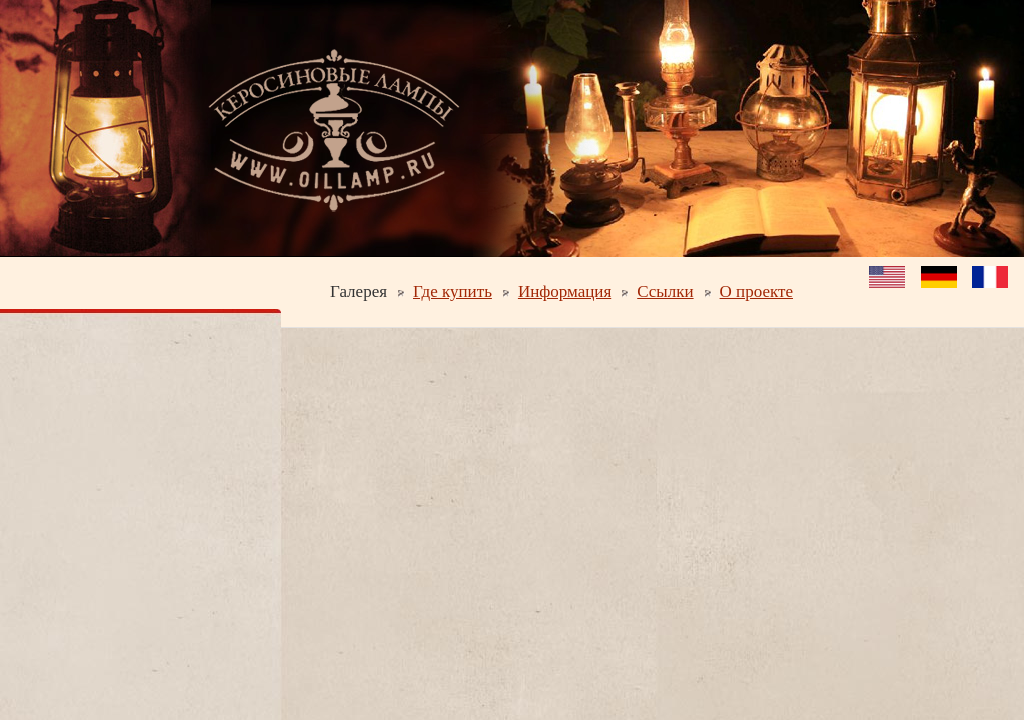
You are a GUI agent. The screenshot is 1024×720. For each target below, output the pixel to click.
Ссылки (665, 291)
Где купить (452, 291)
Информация (564, 291)
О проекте (756, 291)
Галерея (358, 291)
